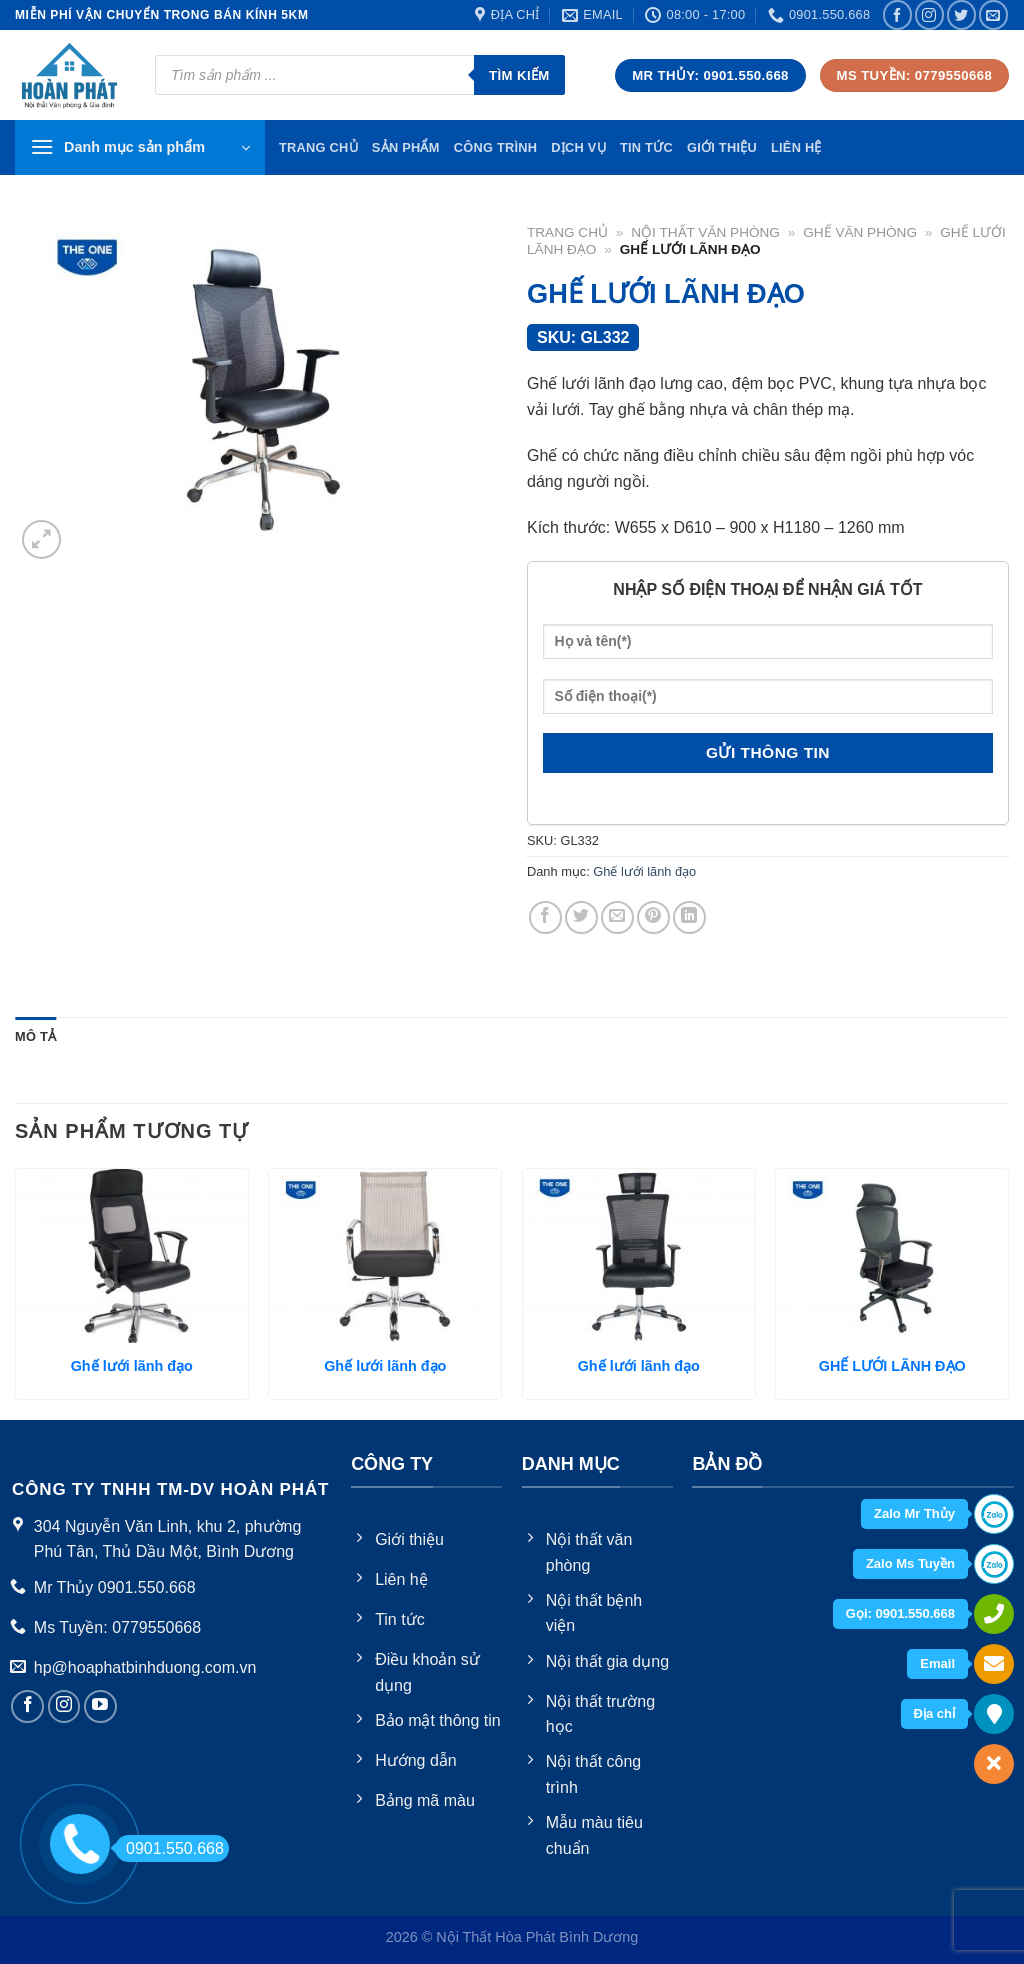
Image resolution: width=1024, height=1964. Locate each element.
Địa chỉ (934, 1713)
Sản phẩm (406, 147)
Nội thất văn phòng (705, 232)
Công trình (496, 147)
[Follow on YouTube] (100, 1706)
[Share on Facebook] (545, 917)
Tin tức (646, 147)
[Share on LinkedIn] (689, 917)
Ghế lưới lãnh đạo (644, 871)
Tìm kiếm (519, 75)
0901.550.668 (169, 1848)
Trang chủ (567, 232)
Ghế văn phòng (860, 232)
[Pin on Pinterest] (653, 917)
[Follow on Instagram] (929, 14)
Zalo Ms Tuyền (910, 1563)
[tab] (35, 1037)
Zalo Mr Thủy (914, 1513)
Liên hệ (796, 147)
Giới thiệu (722, 147)
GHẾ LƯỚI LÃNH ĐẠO (892, 1366)
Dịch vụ (578, 147)
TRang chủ (318, 147)
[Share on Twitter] (581, 917)
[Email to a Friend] (617, 917)
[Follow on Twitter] (961, 14)
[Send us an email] (993, 14)
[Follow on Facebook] (897, 14)
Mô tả (35, 1036)
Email (937, 1663)
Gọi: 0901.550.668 (900, 1613)
